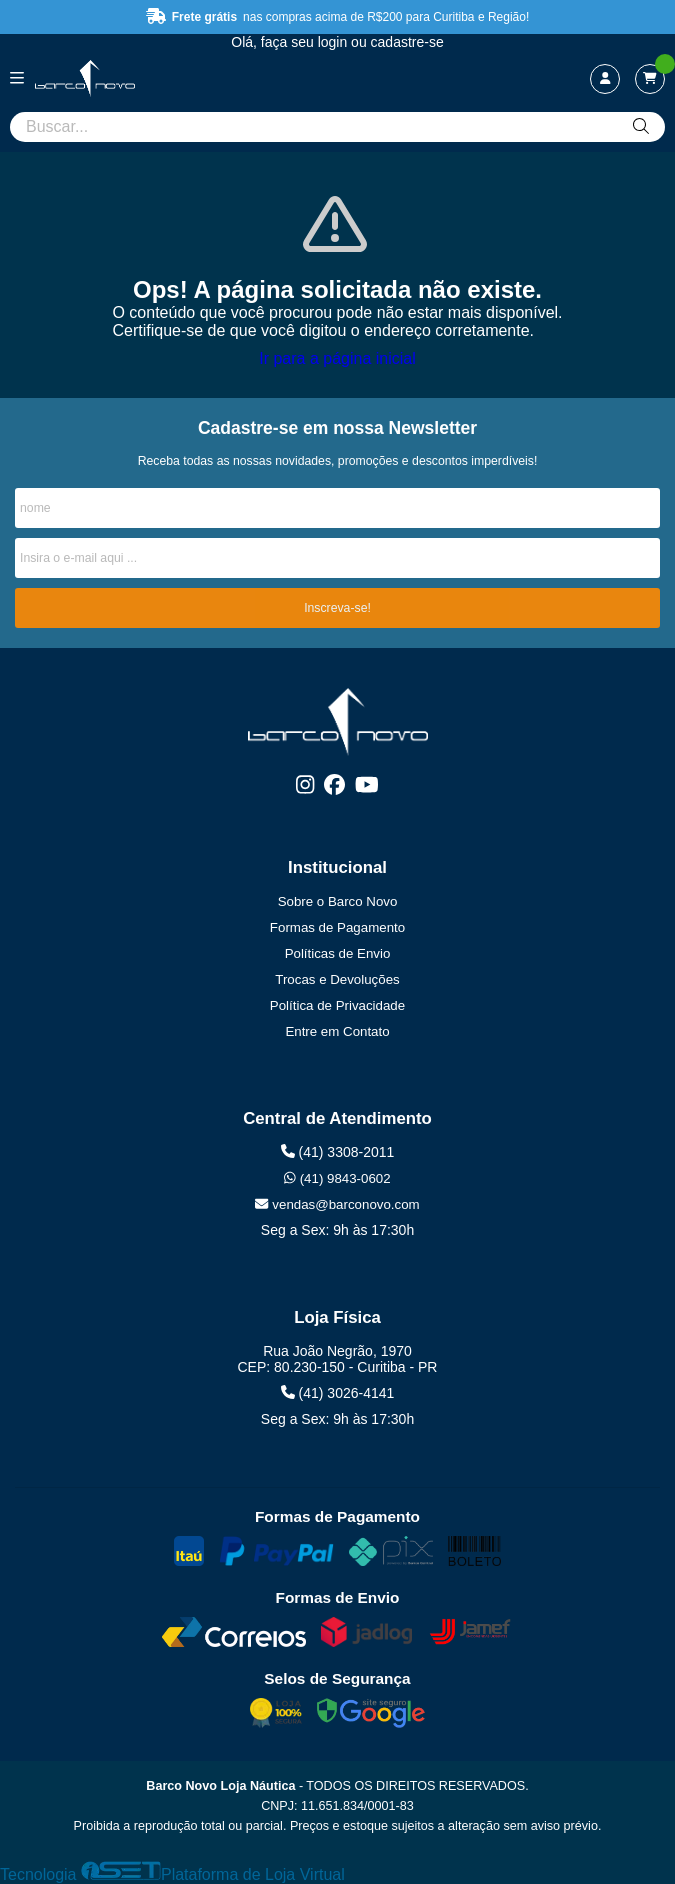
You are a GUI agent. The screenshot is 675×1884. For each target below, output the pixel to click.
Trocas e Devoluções (337, 979)
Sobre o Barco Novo (338, 901)
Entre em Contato (337, 1031)
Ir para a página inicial (337, 358)
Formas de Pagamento (337, 927)
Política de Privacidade (337, 1005)
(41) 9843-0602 (337, 1178)
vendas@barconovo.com (337, 1204)
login (334, 42)
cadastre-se (407, 42)
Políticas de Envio (338, 953)
